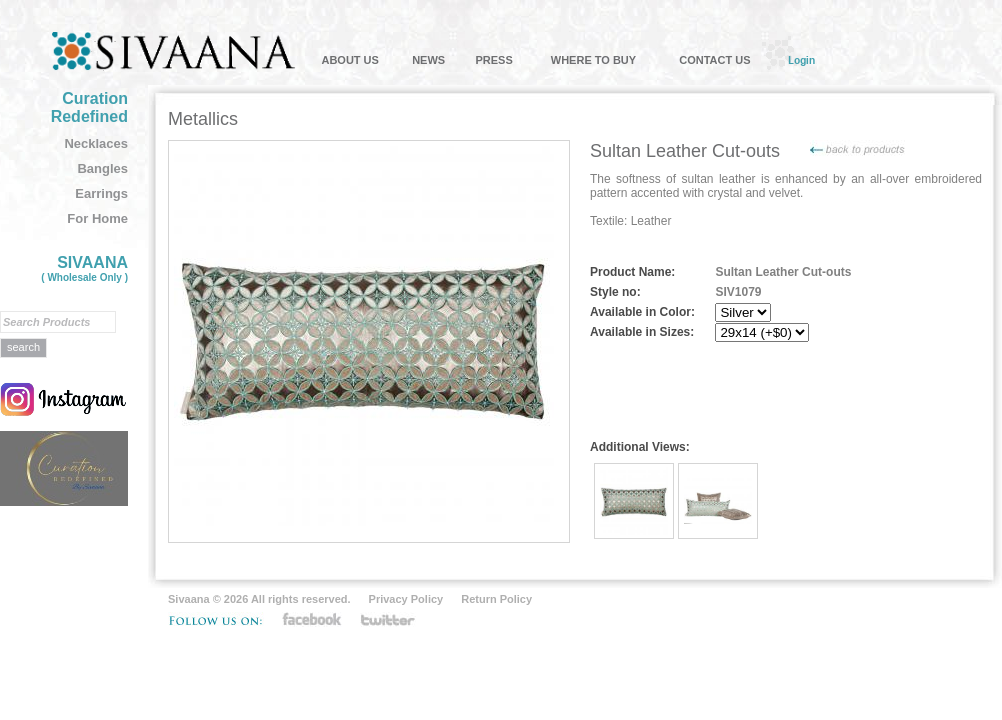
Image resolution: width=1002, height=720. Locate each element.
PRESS (493, 60)
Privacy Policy (406, 599)
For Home (97, 218)
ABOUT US (349, 60)
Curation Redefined (89, 107)
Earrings (101, 193)
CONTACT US (714, 60)
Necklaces (96, 143)
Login (801, 60)
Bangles (102, 168)
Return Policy (496, 599)
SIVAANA (84, 268)
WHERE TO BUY (593, 60)
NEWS (428, 60)
